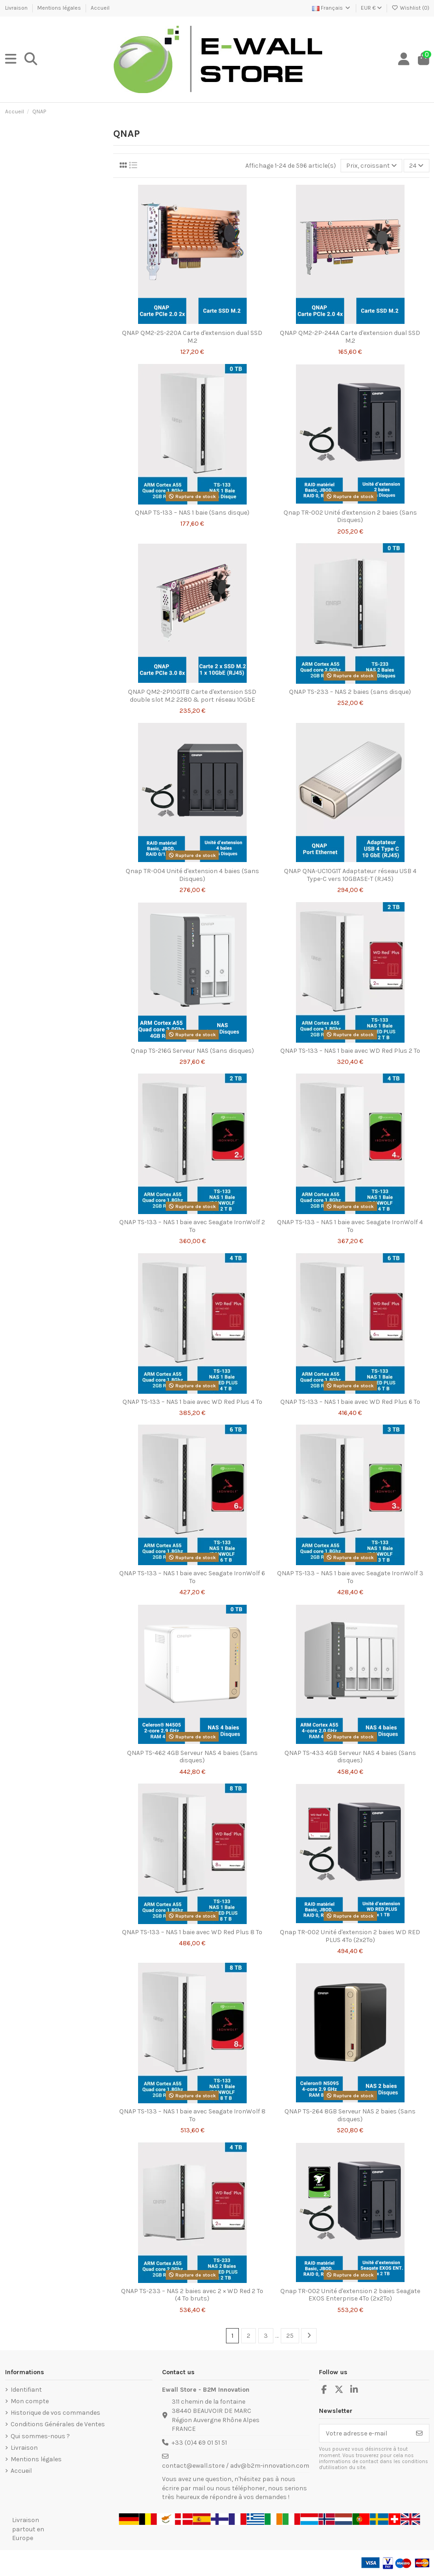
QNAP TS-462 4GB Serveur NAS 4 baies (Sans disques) (192, 1757)
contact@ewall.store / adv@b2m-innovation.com (235, 2466)
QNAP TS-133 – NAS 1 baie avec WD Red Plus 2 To (350, 1051)
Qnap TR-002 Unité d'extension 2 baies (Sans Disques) (350, 516)
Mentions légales (59, 8)
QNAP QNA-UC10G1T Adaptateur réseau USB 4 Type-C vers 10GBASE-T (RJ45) (350, 875)
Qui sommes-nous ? (40, 2436)
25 (290, 2336)
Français (331, 8)
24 (416, 166)
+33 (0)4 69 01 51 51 (199, 2443)
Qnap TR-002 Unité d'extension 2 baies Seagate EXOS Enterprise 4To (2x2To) (350, 2295)
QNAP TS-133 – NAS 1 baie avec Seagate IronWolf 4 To (350, 1226)
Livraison (17, 8)
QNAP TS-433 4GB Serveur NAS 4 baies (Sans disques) (350, 1757)
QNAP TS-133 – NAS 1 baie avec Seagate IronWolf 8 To (192, 2115)
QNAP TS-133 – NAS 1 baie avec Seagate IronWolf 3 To (350, 1577)
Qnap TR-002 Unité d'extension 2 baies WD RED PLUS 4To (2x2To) (350, 1936)
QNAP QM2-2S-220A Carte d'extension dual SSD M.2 (192, 337)
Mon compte (30, 2401)
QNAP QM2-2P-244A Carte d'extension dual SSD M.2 (350, 337)
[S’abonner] (419, 2433)
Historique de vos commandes (55, 2413)
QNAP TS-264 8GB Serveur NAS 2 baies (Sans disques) (350, 2115)
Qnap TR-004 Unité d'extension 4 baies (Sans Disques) (192, 875)
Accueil (100, 8)
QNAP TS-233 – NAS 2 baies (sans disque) (350, 692)
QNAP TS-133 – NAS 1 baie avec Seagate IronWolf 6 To (192, 1577)
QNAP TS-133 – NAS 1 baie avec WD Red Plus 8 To (192, 1932)
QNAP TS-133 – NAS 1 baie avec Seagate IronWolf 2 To (192, 1226)
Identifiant (26, 2390)
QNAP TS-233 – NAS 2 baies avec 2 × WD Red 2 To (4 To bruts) (192, 2295)
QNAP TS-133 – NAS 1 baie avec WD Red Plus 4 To (192, 1402)
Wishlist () (410, 8)
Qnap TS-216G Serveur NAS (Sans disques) (192, 1051)
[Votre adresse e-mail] (364, 2433)
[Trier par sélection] (371, 165)
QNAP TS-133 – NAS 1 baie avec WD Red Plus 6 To (350, 1402)
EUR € (371, 8)
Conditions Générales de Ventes (58, 2424)
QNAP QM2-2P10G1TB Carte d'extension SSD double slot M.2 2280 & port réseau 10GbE (192, 696)
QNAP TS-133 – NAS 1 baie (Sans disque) (192, 512)
